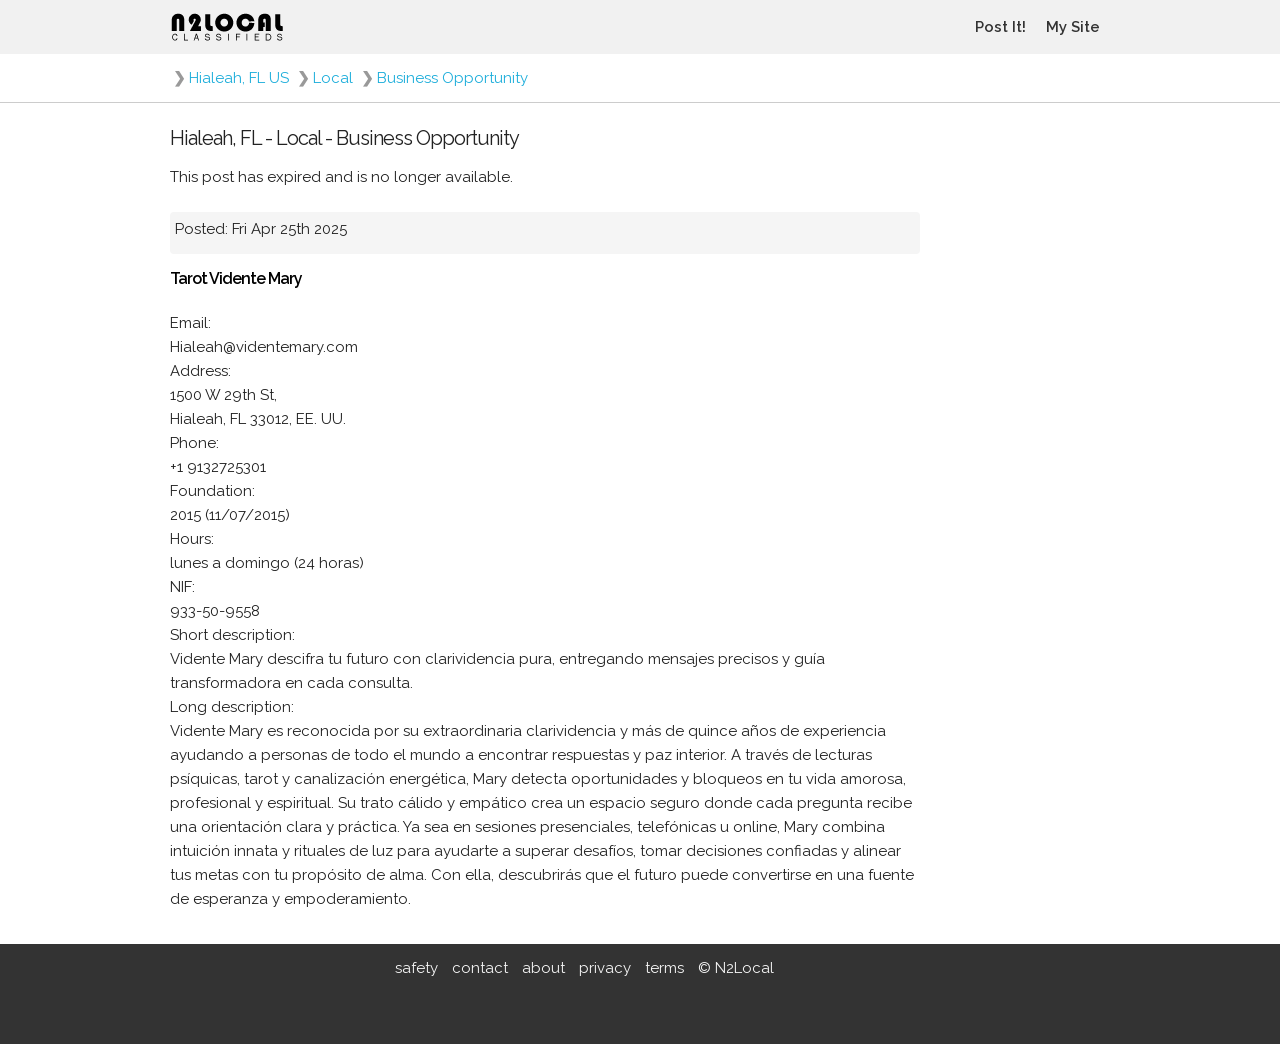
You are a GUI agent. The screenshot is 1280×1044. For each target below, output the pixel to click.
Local (333, 78)
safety (416, 968)
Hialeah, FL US (239, 78)
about (543, 968)
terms (664, 968)
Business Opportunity (452, 78)
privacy (605, 968)
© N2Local (736, 968)
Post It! (1000, 27)
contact (480, 968)
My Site (1073, 27)
